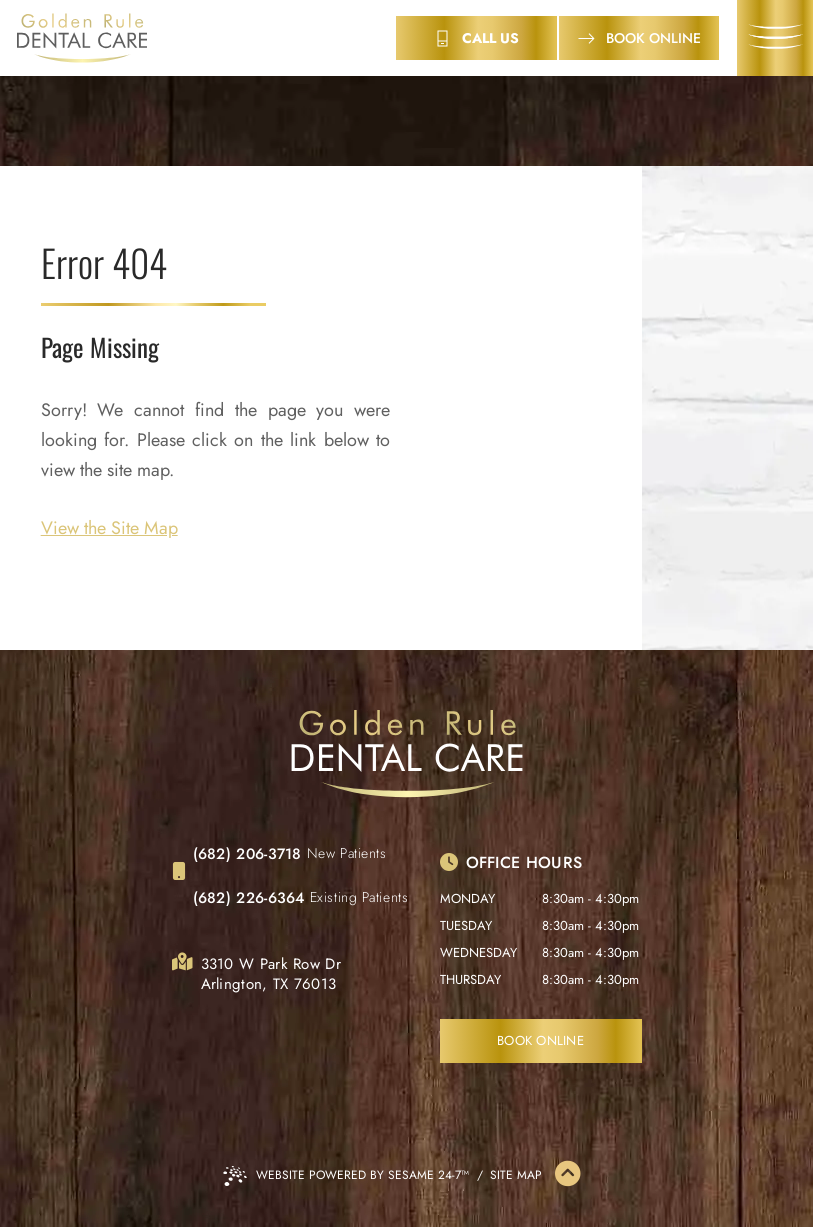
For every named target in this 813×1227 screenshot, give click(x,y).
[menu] (775, 38)
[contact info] (476, 38)
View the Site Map (109, 528)
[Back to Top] (568, 1175)
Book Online (540, 1040)
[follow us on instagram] (282, 1040)
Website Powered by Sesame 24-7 (346, 1176)
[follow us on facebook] (194, 1040)
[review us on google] (238, 1040)
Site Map (516, 1175)
